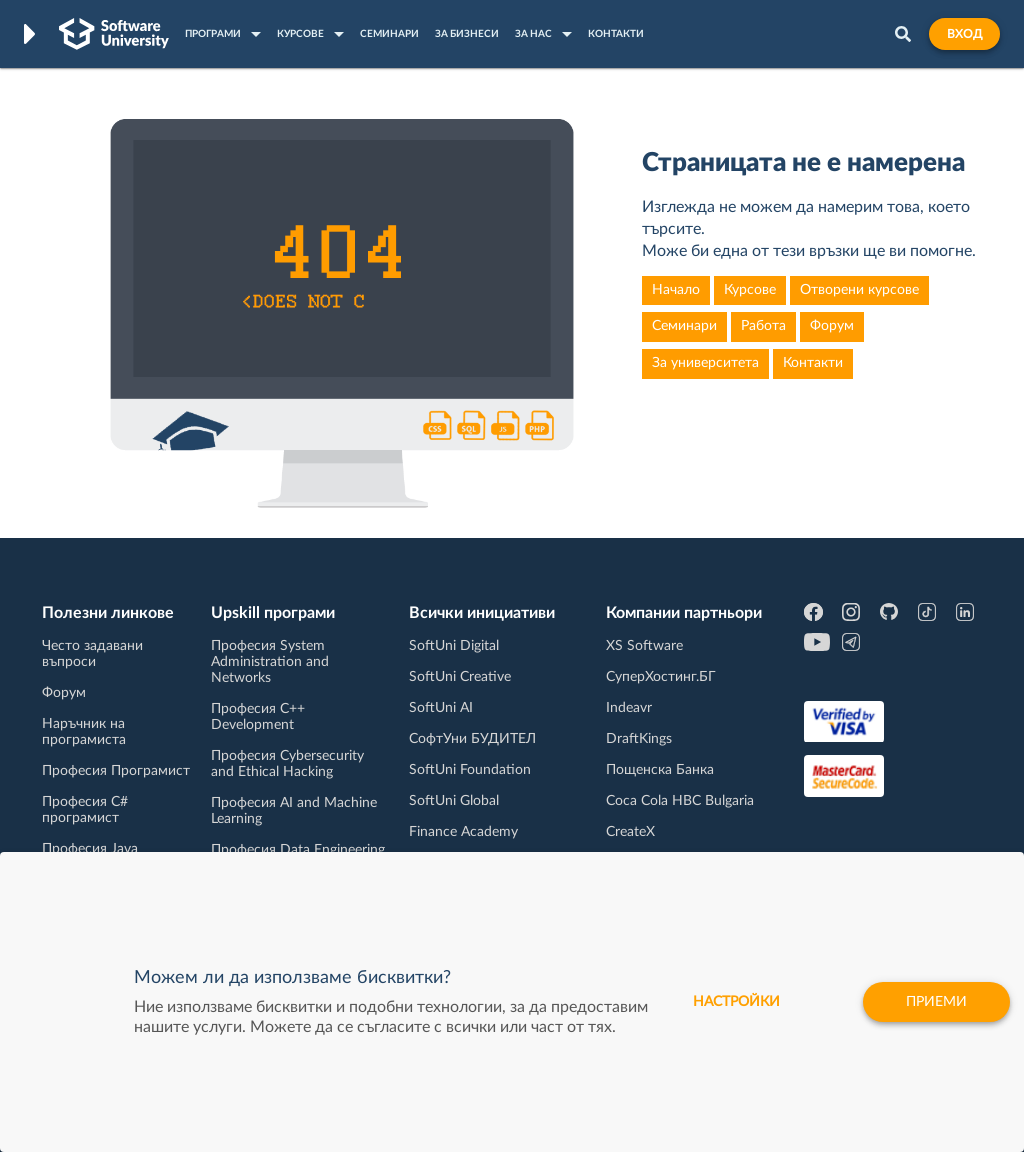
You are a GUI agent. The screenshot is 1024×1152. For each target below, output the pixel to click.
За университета (705, 363)
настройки (736, 1002)
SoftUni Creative (460, 677)
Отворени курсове (859, 290)
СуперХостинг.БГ (661, 677)
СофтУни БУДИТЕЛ (472, 739)
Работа (763, 326)
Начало (676, 290)
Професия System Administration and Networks (270, 662)
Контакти (813, 363)
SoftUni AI (441, 708)
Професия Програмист (116, 771)
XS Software (644, 646)
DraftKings (639, 739)
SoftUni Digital (454, 646)
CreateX (630, 832)
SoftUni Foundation (470, 770)
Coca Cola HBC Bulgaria (680, 801)
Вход (964, 34)
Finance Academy (463, 832)
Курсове (750, 290)
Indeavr (629, 708)
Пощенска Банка (660, 770)
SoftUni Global (454, 801)
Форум (832, 326)
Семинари (684, 326)
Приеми (936, 1002)
